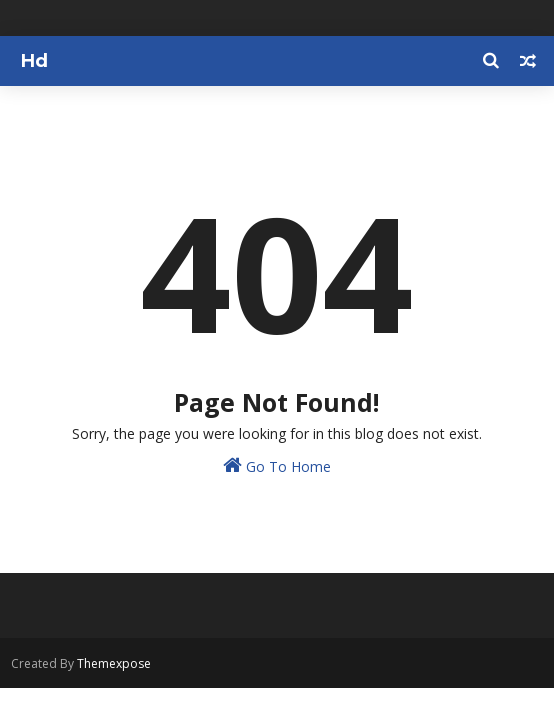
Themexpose (114, 663)
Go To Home (277, 465)
